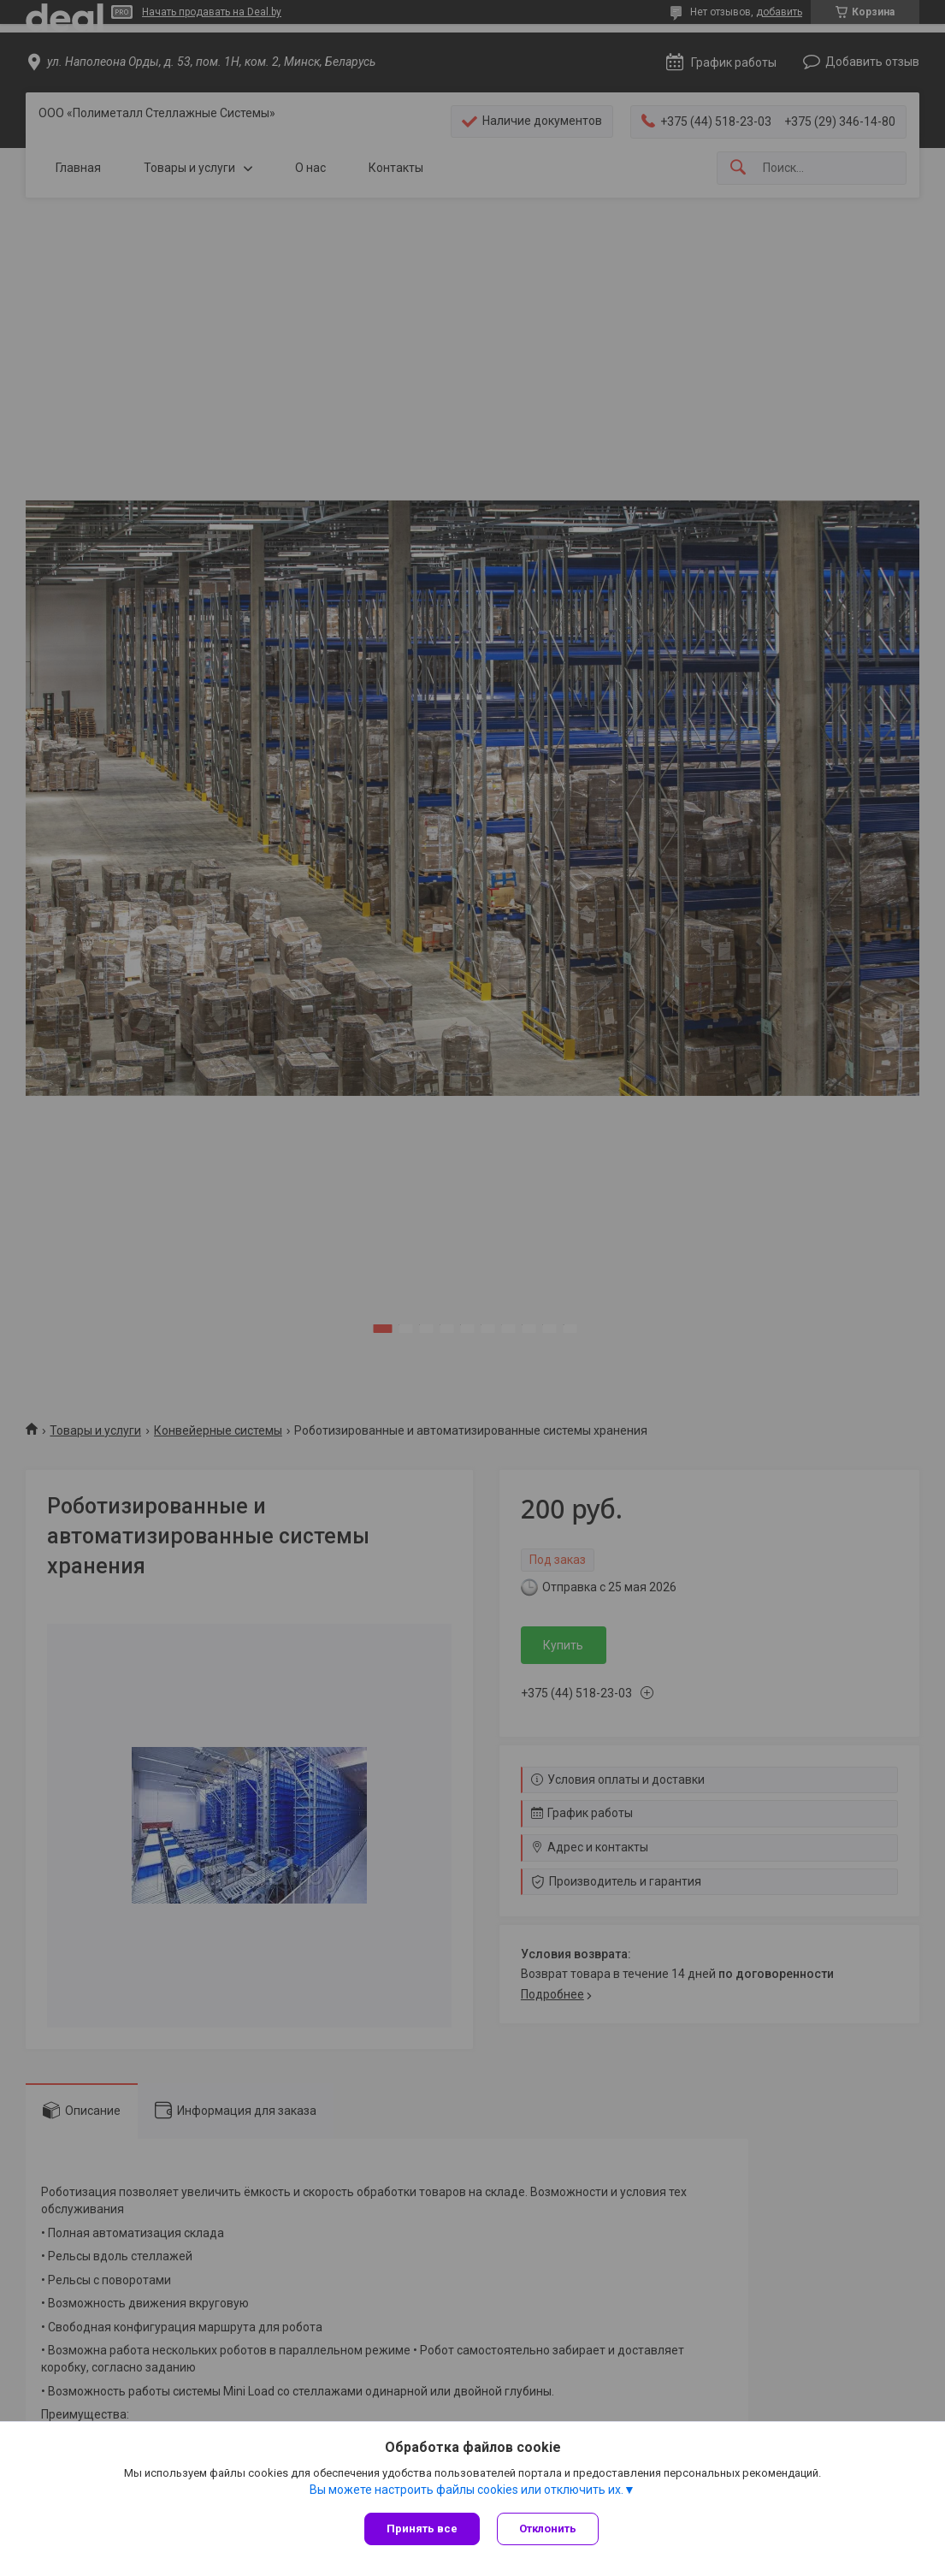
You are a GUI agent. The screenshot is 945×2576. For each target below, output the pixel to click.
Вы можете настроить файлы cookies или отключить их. (466, 2489)
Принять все (422, 2528)
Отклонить (547, 2528)
